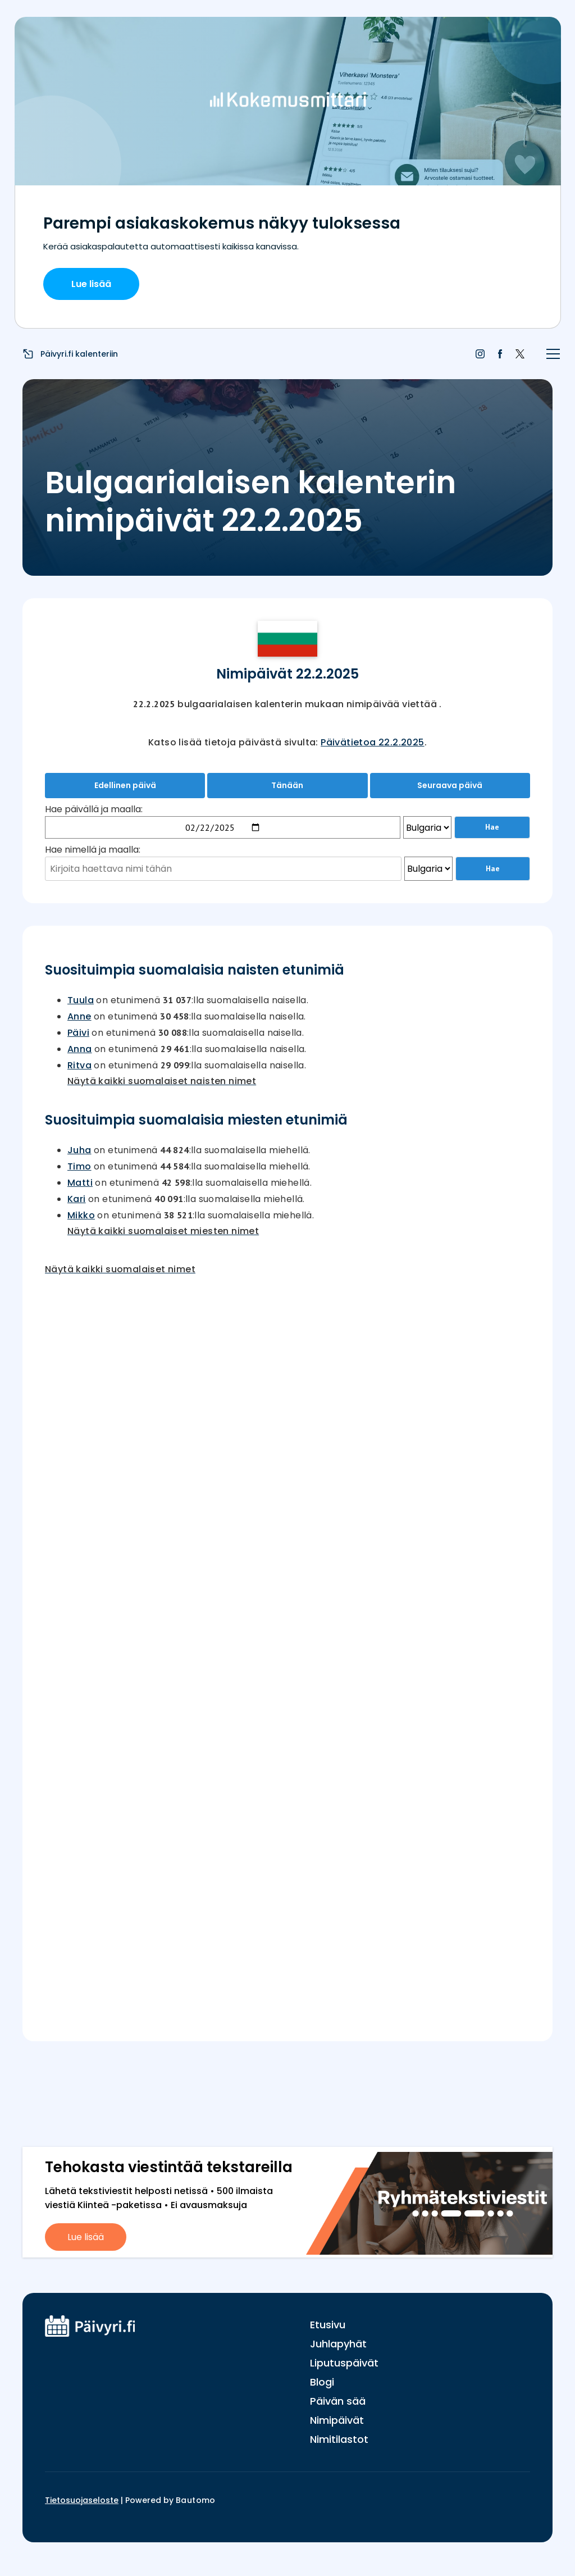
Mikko (81, 1215)
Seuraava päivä (449, 785)
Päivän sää (338, 2401)
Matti (80, 1182)
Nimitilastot (339, 2439)
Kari (76, 1199)
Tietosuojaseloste (81, 2500)
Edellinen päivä (125, 785)
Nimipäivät (337, 2420)
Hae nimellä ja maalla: (92, 849)
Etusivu (327, 2325)
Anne (79, 1016)
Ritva (79, 1065)
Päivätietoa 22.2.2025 (372, 742)
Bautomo (196, 2500)
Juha (79, 1150)
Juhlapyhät (338, 2344)
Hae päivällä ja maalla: (94, 809)
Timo (79, 1166)
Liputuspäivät (344, 2363)
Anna (79, 1049)
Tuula (80, 1000)
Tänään (287, 785)
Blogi (322, 2382)
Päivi (78, 1032)
